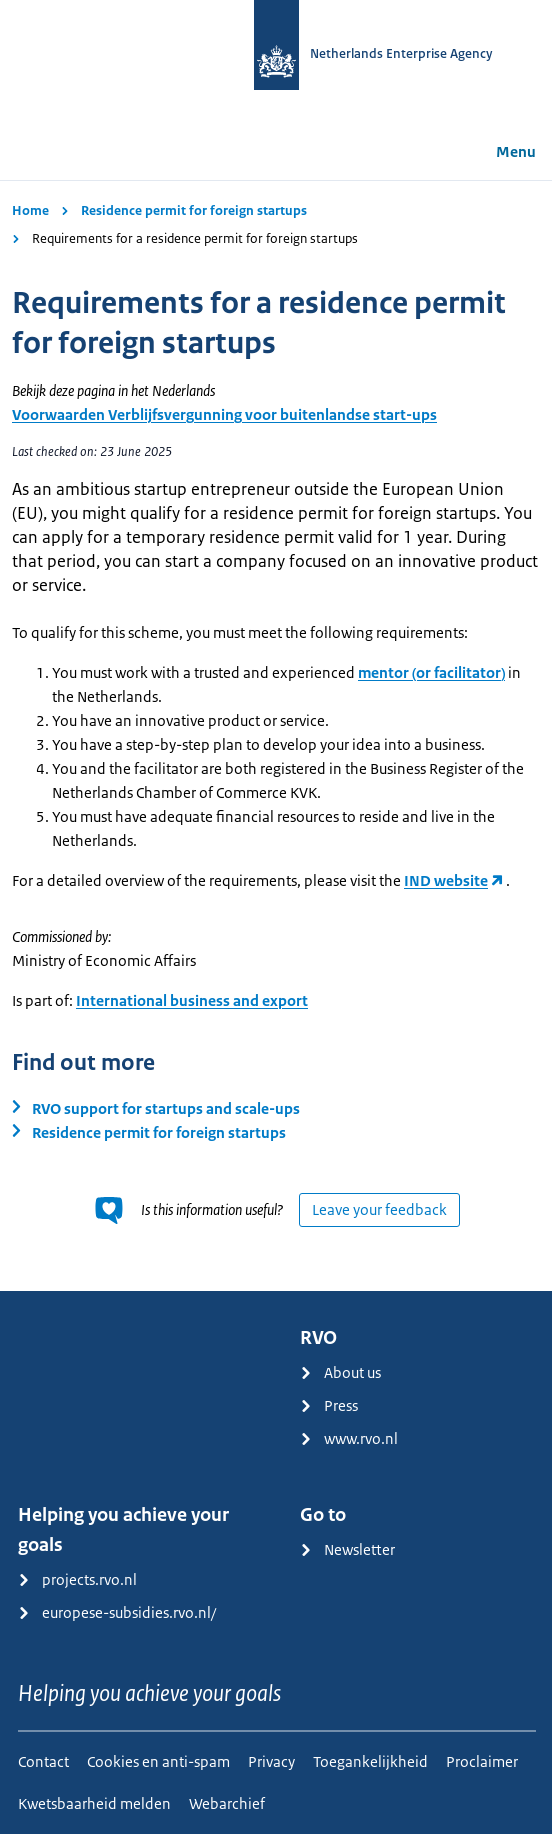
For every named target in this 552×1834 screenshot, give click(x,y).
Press (329, 1405)
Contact (43, 1761)
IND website (446, 880)
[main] (276, 735)
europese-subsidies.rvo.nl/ (117, 1612)
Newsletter (347, 1549)
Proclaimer (482, 1761)
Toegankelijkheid (370, 1761)
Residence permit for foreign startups (194, 210)
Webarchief (227, 1803)
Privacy (271, 1761)
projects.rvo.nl (77, 1579)
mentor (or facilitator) (431, 672)
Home (30, 210)
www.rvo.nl (349, 1438)
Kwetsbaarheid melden (94, 1803)
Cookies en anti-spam (158, 1761)
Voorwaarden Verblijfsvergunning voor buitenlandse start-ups (224, 414)
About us (340, 1372)
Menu (502, 151)
